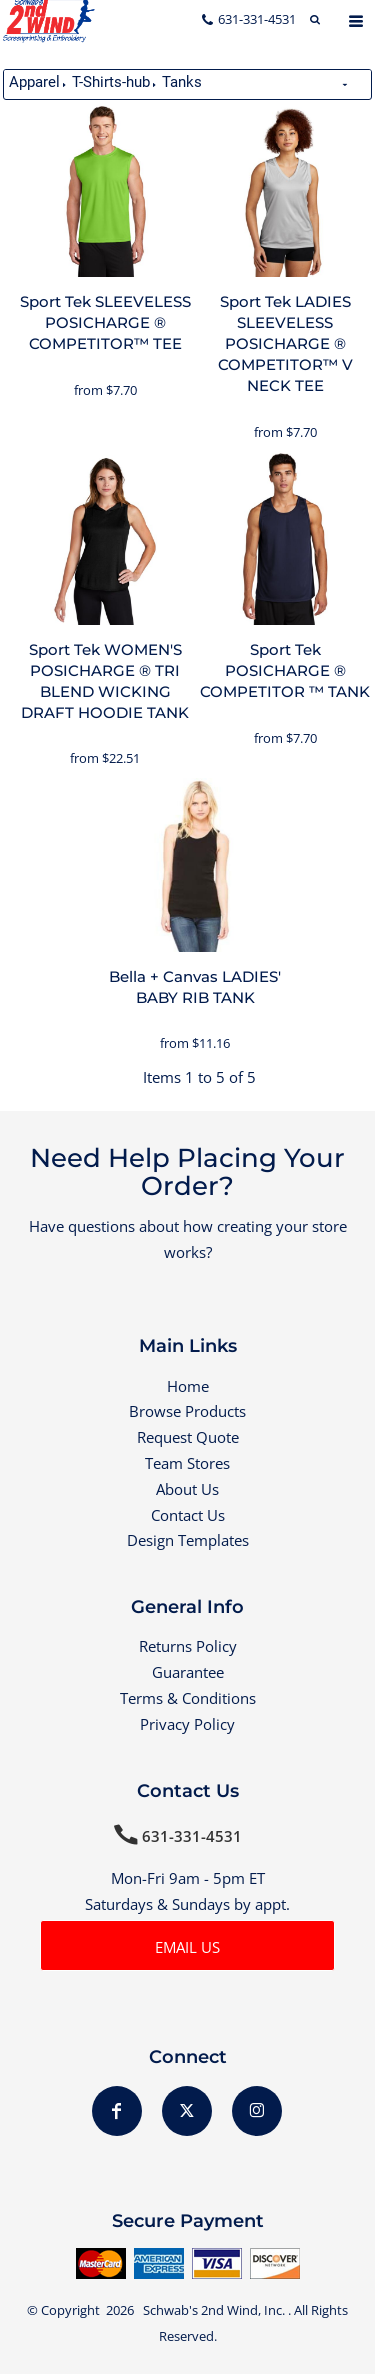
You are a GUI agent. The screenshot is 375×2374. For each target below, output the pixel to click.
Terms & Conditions (188, 1698)
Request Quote (188, 1437)
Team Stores (187, 1463)
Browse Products (187, 1411)
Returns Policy (188, 1646)
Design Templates (188, 1540)
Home (188, 1386)
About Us (187, 1489)
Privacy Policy (187, 1724)
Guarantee (188, 1672)
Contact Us (188, 1515)
